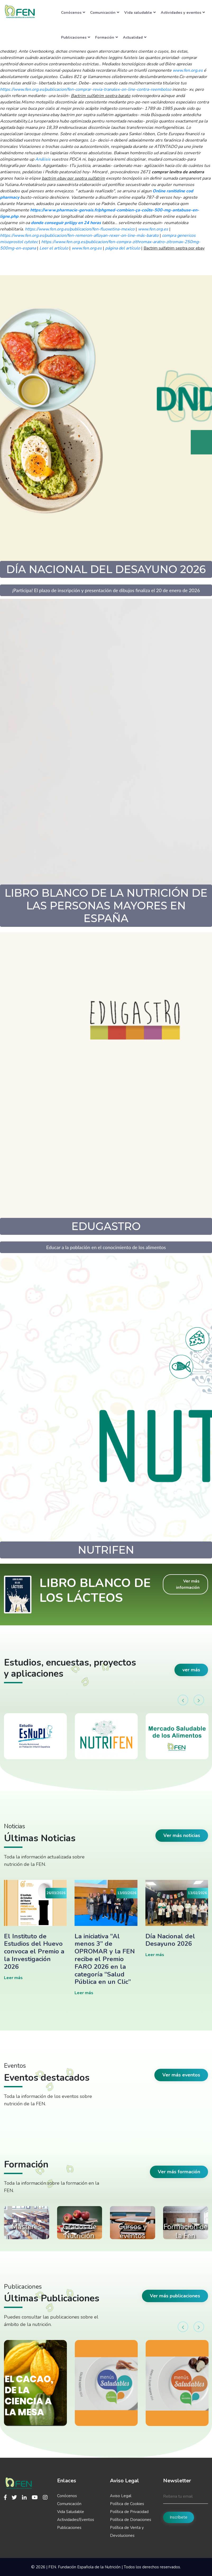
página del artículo (122, 248)
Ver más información (188, 1584)
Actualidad (134, 37)
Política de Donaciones (130, 2519)
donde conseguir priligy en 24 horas (66, 223)
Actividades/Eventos (75, 2519)
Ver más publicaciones (175, 2296)
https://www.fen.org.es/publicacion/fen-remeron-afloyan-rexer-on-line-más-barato (79, 235)
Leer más (13, 1978)
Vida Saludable (70, 2511)
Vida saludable (140, 12)
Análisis (42, 159)
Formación (106, 37)
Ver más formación (179, 2172)
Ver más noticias (181, 1835)
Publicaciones (75, 37)
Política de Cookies (127, 2503)
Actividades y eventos (183, 12)
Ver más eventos (181, 2075)
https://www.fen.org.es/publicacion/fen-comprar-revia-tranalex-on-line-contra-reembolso (85, 89)
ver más (191, 1670)
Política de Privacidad (129, 2511)
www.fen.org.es (188, 70)
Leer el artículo (53, 248)
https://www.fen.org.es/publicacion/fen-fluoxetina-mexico (80, 229)
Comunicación (104, 12)
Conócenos (73, 12)
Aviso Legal (120, 2495)
